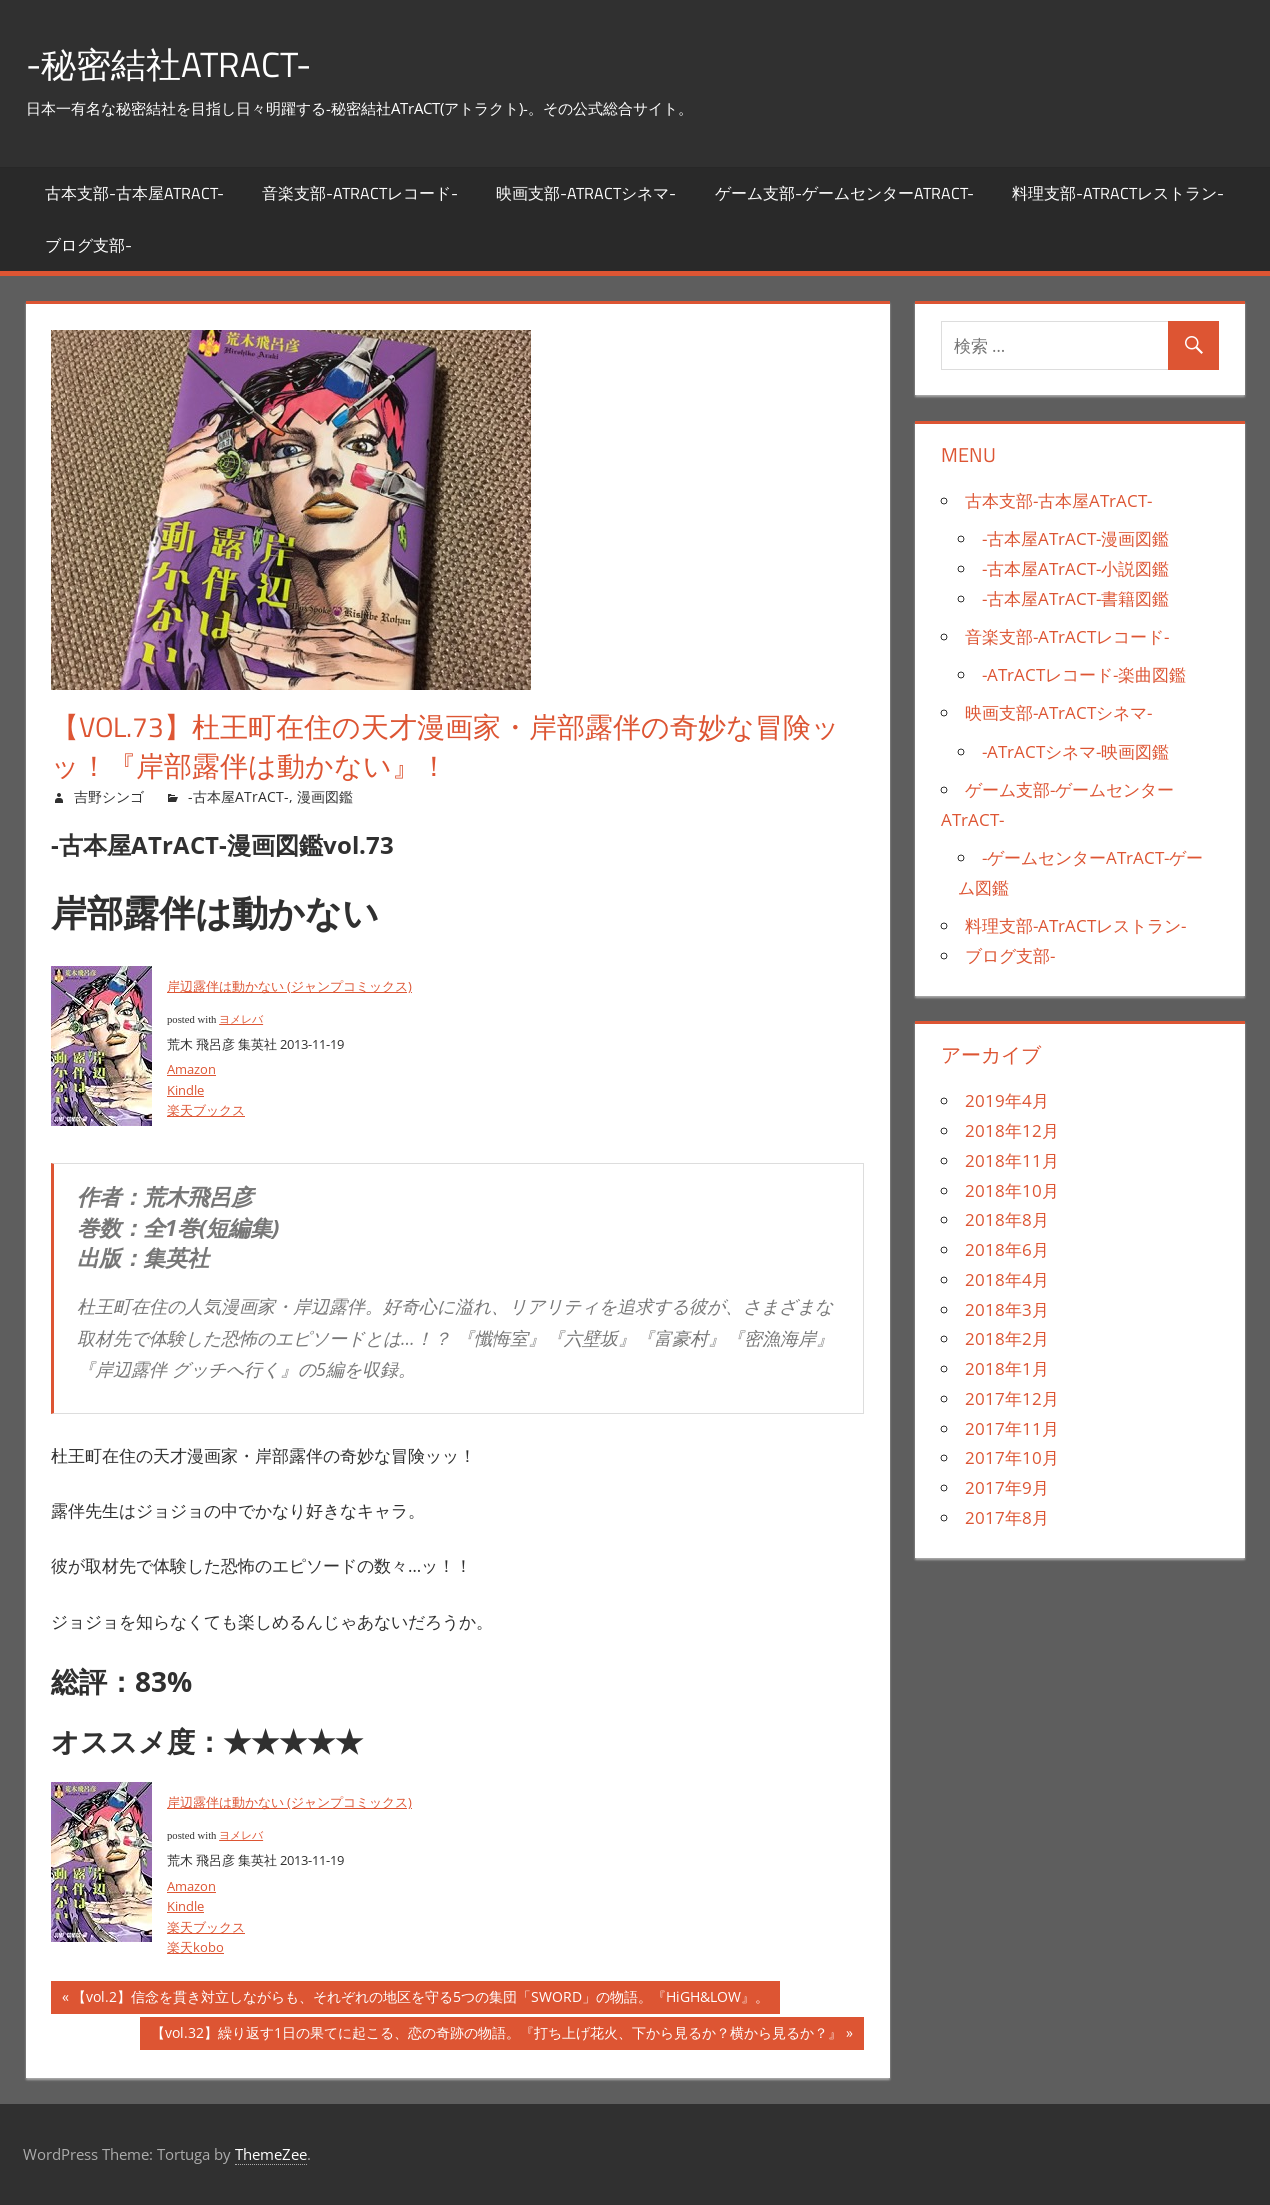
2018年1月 (1007, 1368)
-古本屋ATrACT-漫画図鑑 (1075, 538)
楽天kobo (195, 1947)
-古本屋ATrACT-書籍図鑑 (1075, 598)
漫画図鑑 (325, 796)
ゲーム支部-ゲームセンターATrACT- (844, 193)
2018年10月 (1012, 1190)
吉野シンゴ (109, 796)
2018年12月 (1012, 1130)
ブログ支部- (88, 245)
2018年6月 (1007, 1249)
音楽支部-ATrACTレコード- (360, 193)
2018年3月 (1007, 1309)
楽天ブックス (206, 1110)
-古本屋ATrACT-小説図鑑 (1075, 568)
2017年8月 (1007, 1517)
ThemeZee (271, 2154)
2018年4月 (1007, 1279)
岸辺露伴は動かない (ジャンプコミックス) (289, 986)
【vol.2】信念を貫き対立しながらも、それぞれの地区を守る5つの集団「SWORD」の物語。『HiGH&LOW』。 (420, 1999)
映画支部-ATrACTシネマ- (586, 193)
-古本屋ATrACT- (238, 796)
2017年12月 (1012, 1398)
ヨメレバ (241, 1019)
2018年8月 (1007, 1219)
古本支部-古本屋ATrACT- (134, 193)
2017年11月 (1012, 1428)
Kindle (185, 1090)
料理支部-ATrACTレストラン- (1118, 193)
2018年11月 (1012, 1160)
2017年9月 (1007, 1487)
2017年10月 (1012, 1457)
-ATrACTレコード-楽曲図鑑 (1084, 674)
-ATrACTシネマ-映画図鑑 (1075, 751)
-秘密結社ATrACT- (173, 63)
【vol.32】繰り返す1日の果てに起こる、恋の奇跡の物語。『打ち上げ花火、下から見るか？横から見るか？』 (496, 2035)
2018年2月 (1007, 1338)
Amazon (191, 1069)
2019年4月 (1007, 1100)
